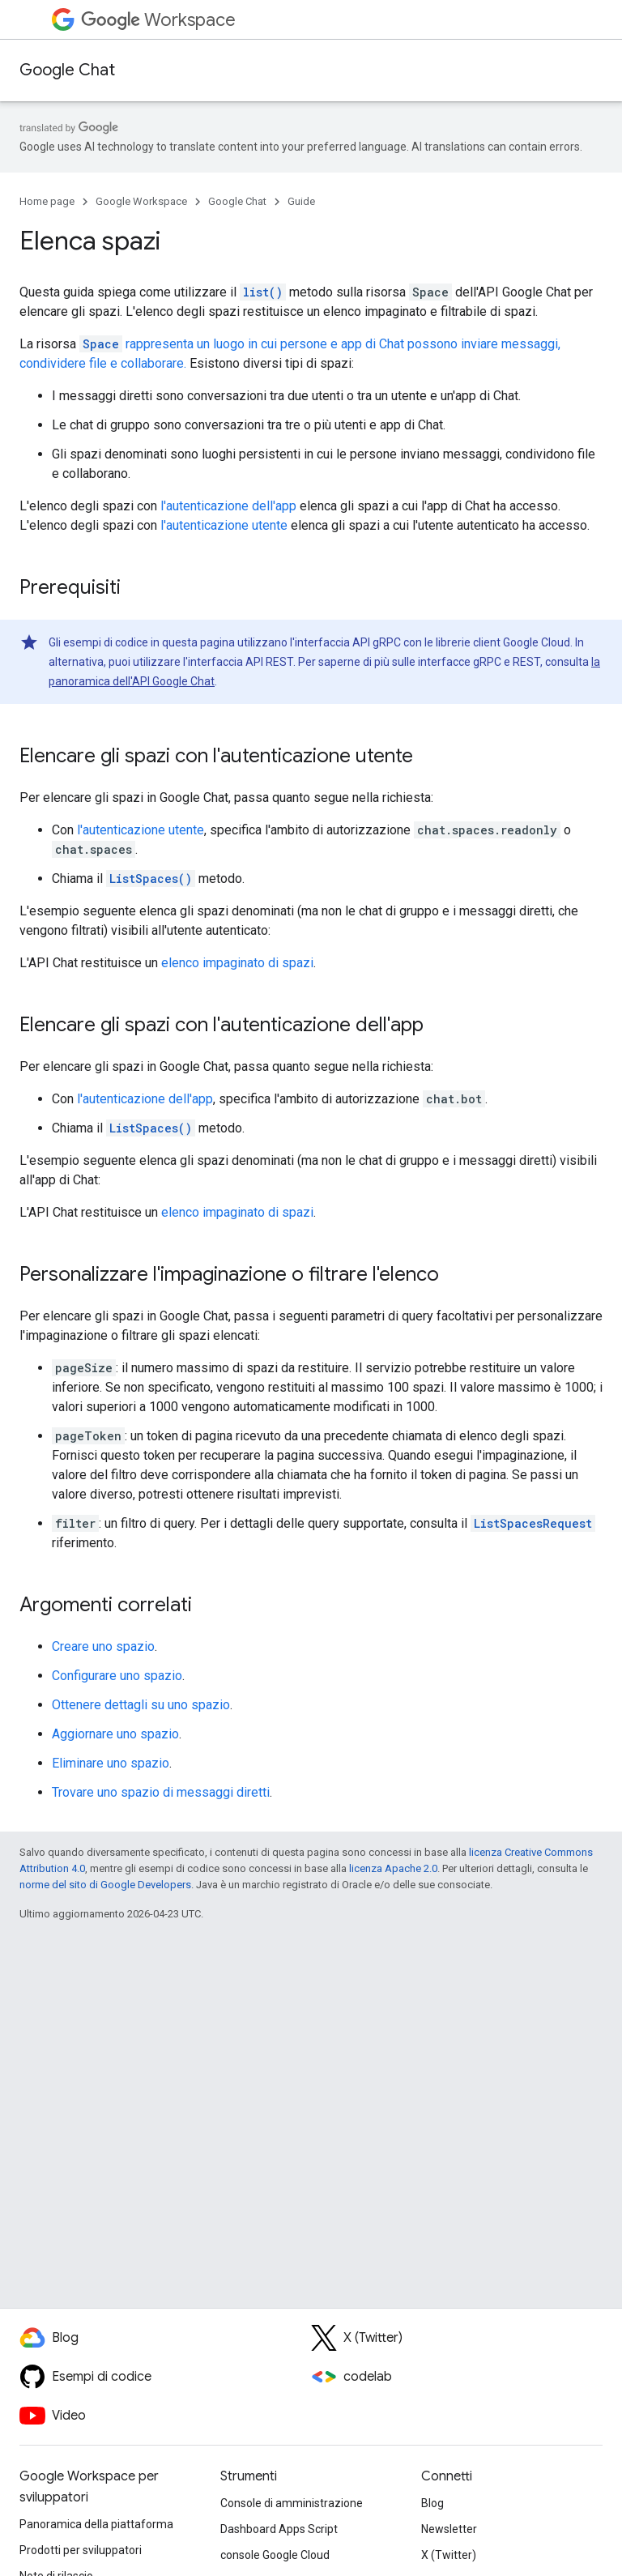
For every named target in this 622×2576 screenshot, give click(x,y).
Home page (47, 201)
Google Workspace (141, 201)
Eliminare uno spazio (110, 1763)
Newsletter (449, 2529)
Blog (432, 2503)
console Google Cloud (275, 2554)
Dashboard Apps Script (279, 2529)
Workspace (158, 20)
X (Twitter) (448, 2554)
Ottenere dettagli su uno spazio (141, 1704)
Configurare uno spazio (117, 1675)
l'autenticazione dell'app (228, 506)
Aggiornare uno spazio (115, 1734)
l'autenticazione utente (224, 525)
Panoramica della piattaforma (96, 2524)
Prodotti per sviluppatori (80, 2550)
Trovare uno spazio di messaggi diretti (161, 1792)
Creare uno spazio (103, 1646)
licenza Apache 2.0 (393, 1868)
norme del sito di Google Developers (105, 1885)
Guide (301, 201)
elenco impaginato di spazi (237, 962)
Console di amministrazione (291, 2503)
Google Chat (67, 70)
